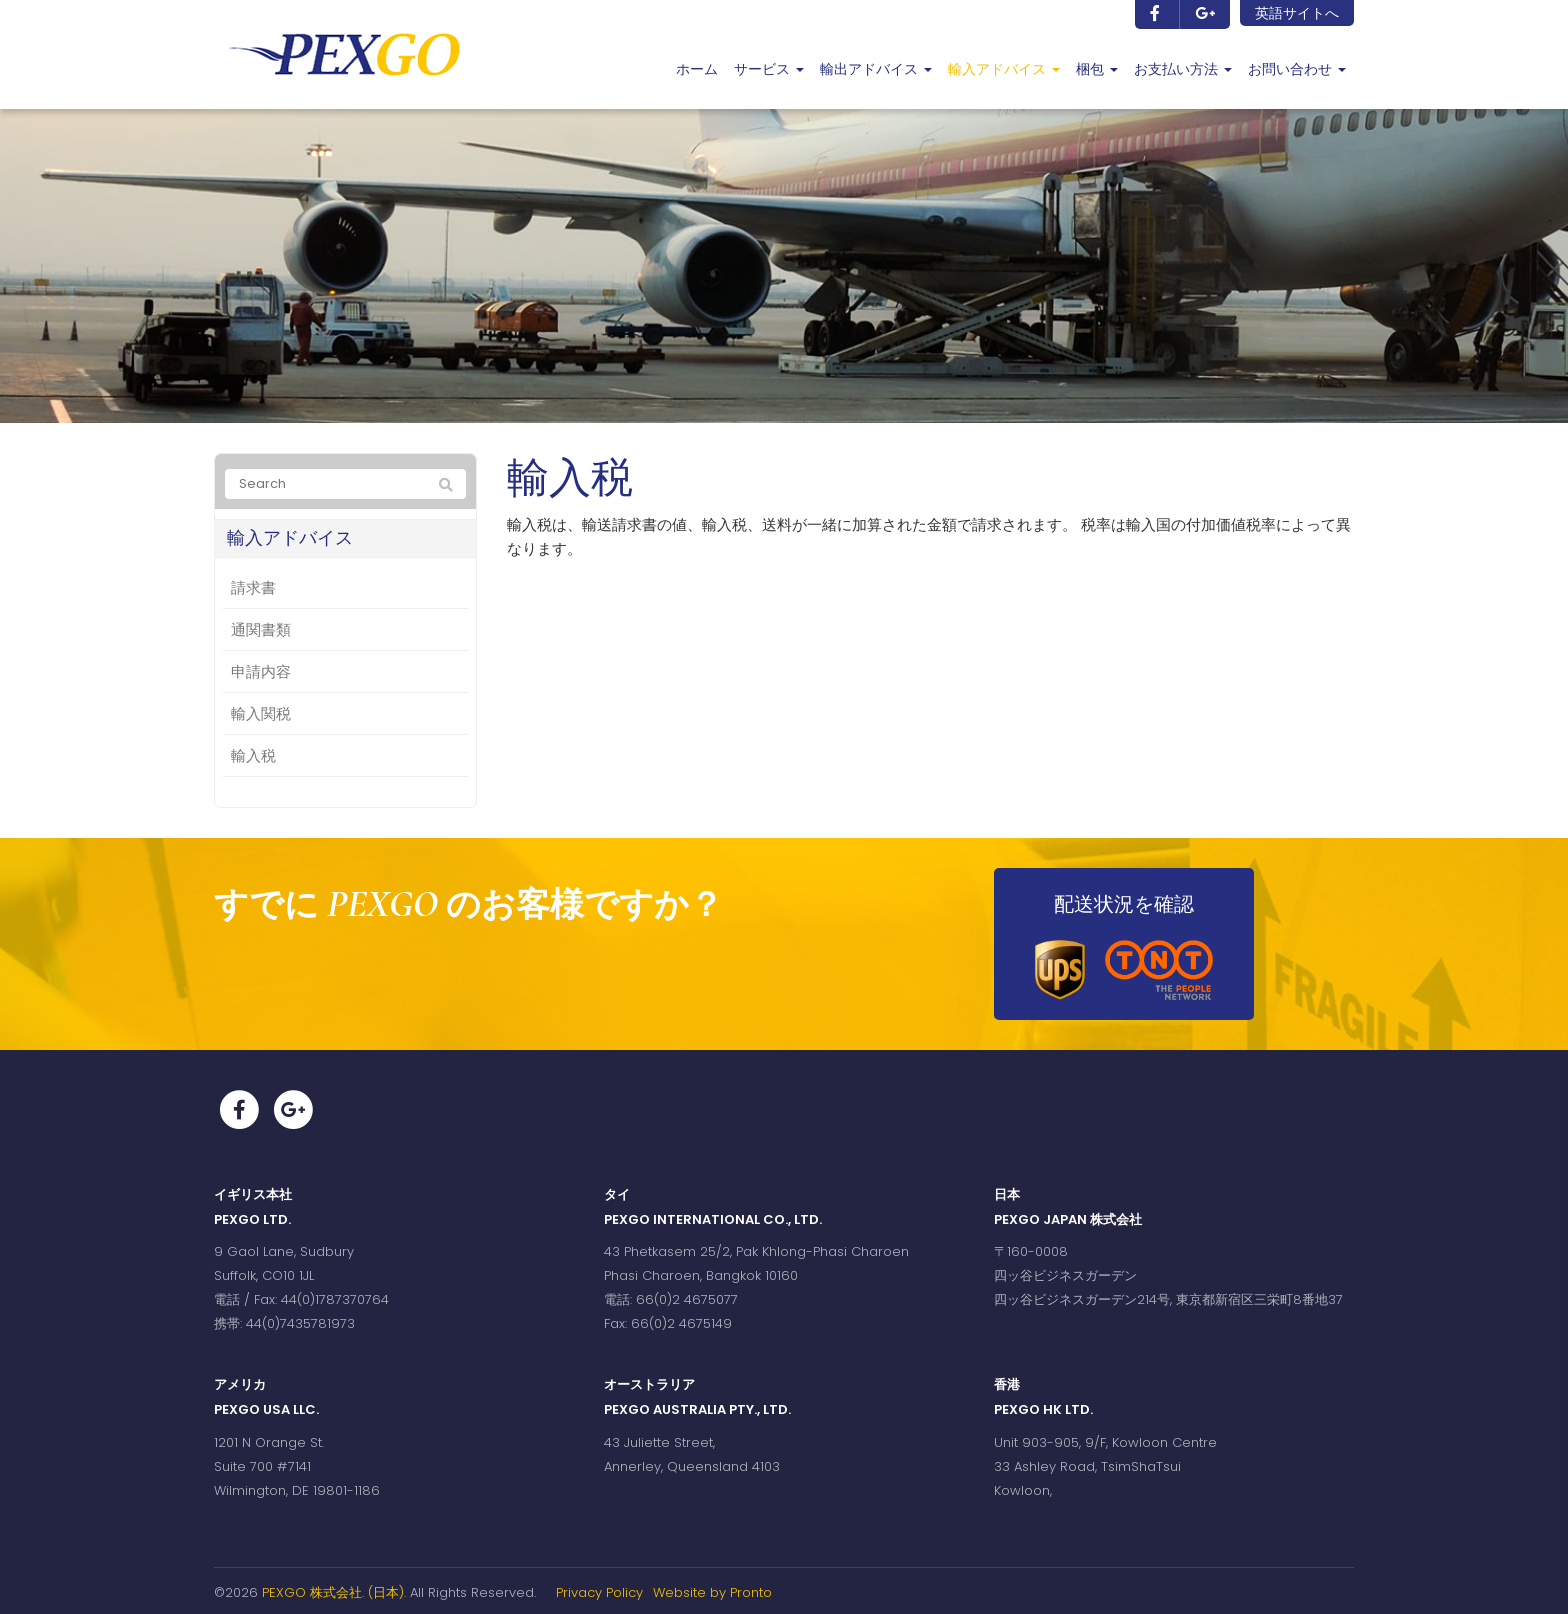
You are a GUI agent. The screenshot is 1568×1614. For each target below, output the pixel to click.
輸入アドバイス (1004, 69)
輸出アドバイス (876, 69)
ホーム (697, 69)
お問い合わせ (1297, 69)
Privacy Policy (599, 1592)
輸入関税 (261, 713)
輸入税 (253, 755)
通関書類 (261, 629)
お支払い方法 (1183, 69)
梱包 (1097, 69)
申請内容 (261, 671)
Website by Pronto (712, 1592)
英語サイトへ (1297, 13)
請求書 (253, 587)
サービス (769, 69)
